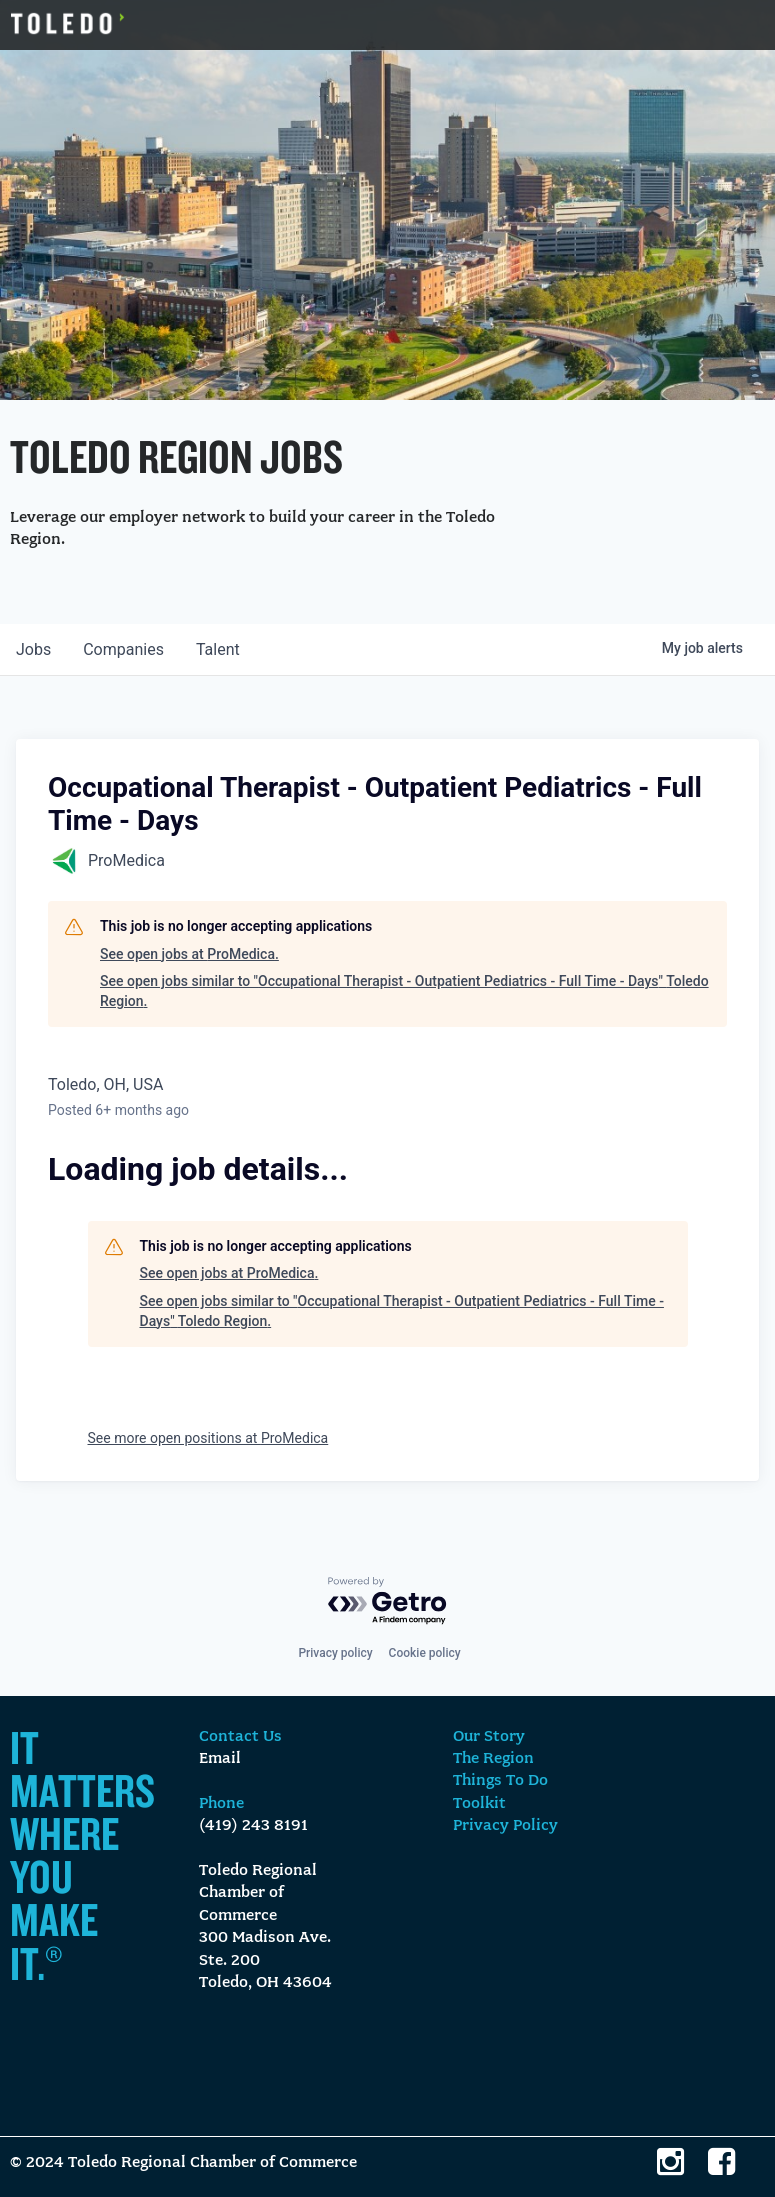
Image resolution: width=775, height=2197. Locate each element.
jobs (33, 649)
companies (123, 649)
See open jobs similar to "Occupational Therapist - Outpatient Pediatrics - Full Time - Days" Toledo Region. (404, 991)
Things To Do (500, 1781)
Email (220, 1759)
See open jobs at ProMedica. (189, 954)
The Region (493, 1759)
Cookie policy (425, 1653)
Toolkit (479, 1804)
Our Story (489, 1737)
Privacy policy (335, 1653)
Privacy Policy (505, 1826)
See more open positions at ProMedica (208, 1438)
